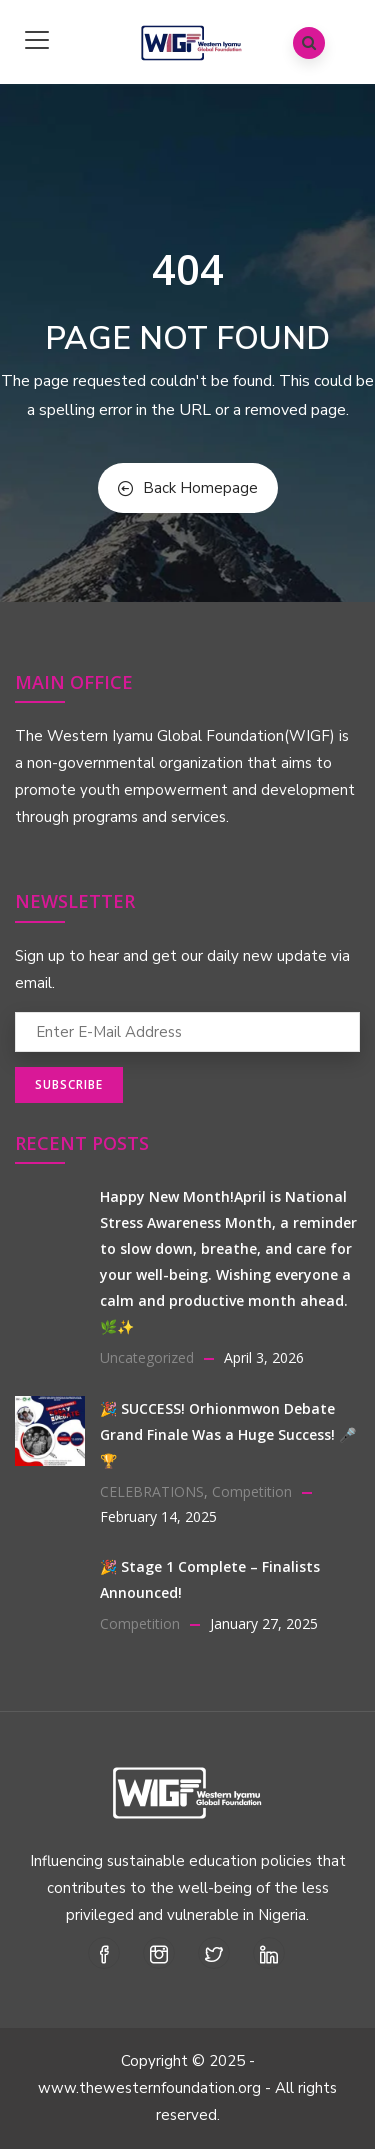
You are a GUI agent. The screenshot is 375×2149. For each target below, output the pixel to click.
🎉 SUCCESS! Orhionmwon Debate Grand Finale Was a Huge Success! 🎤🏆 (228, 1434)
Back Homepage (188, 488)
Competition (252, 1491)
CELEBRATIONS (152, 1491)
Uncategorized (147, 1357)
